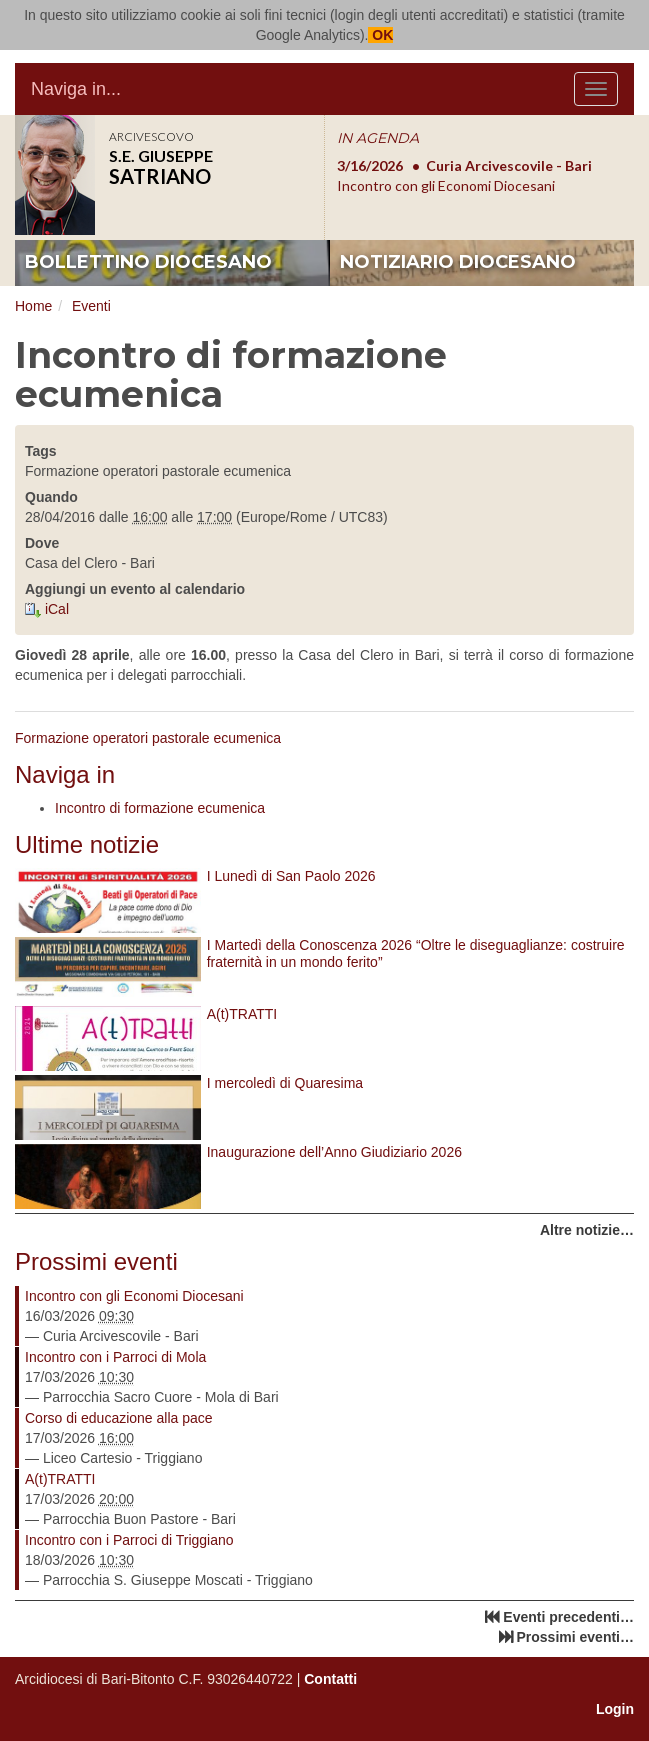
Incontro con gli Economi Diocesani (134, 1296)
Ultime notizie (87, 844)
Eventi (91, 306)
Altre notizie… (587, 1230)
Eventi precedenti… (568, 1617)
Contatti (330, 1679)
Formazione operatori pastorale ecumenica (148, 738)
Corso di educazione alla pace (119, 1418)
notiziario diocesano (458, 262)
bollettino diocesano (148, 262)
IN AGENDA (378, 138)
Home (33, 306)
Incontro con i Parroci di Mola (115, 1357)
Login (615, 1709)
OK (380, 35)
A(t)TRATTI (60, 1479)
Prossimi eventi (96, 1261)
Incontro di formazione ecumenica (160, 808)
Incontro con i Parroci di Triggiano (129, 1540)
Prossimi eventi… (576, 1637)
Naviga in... (76, 89)
